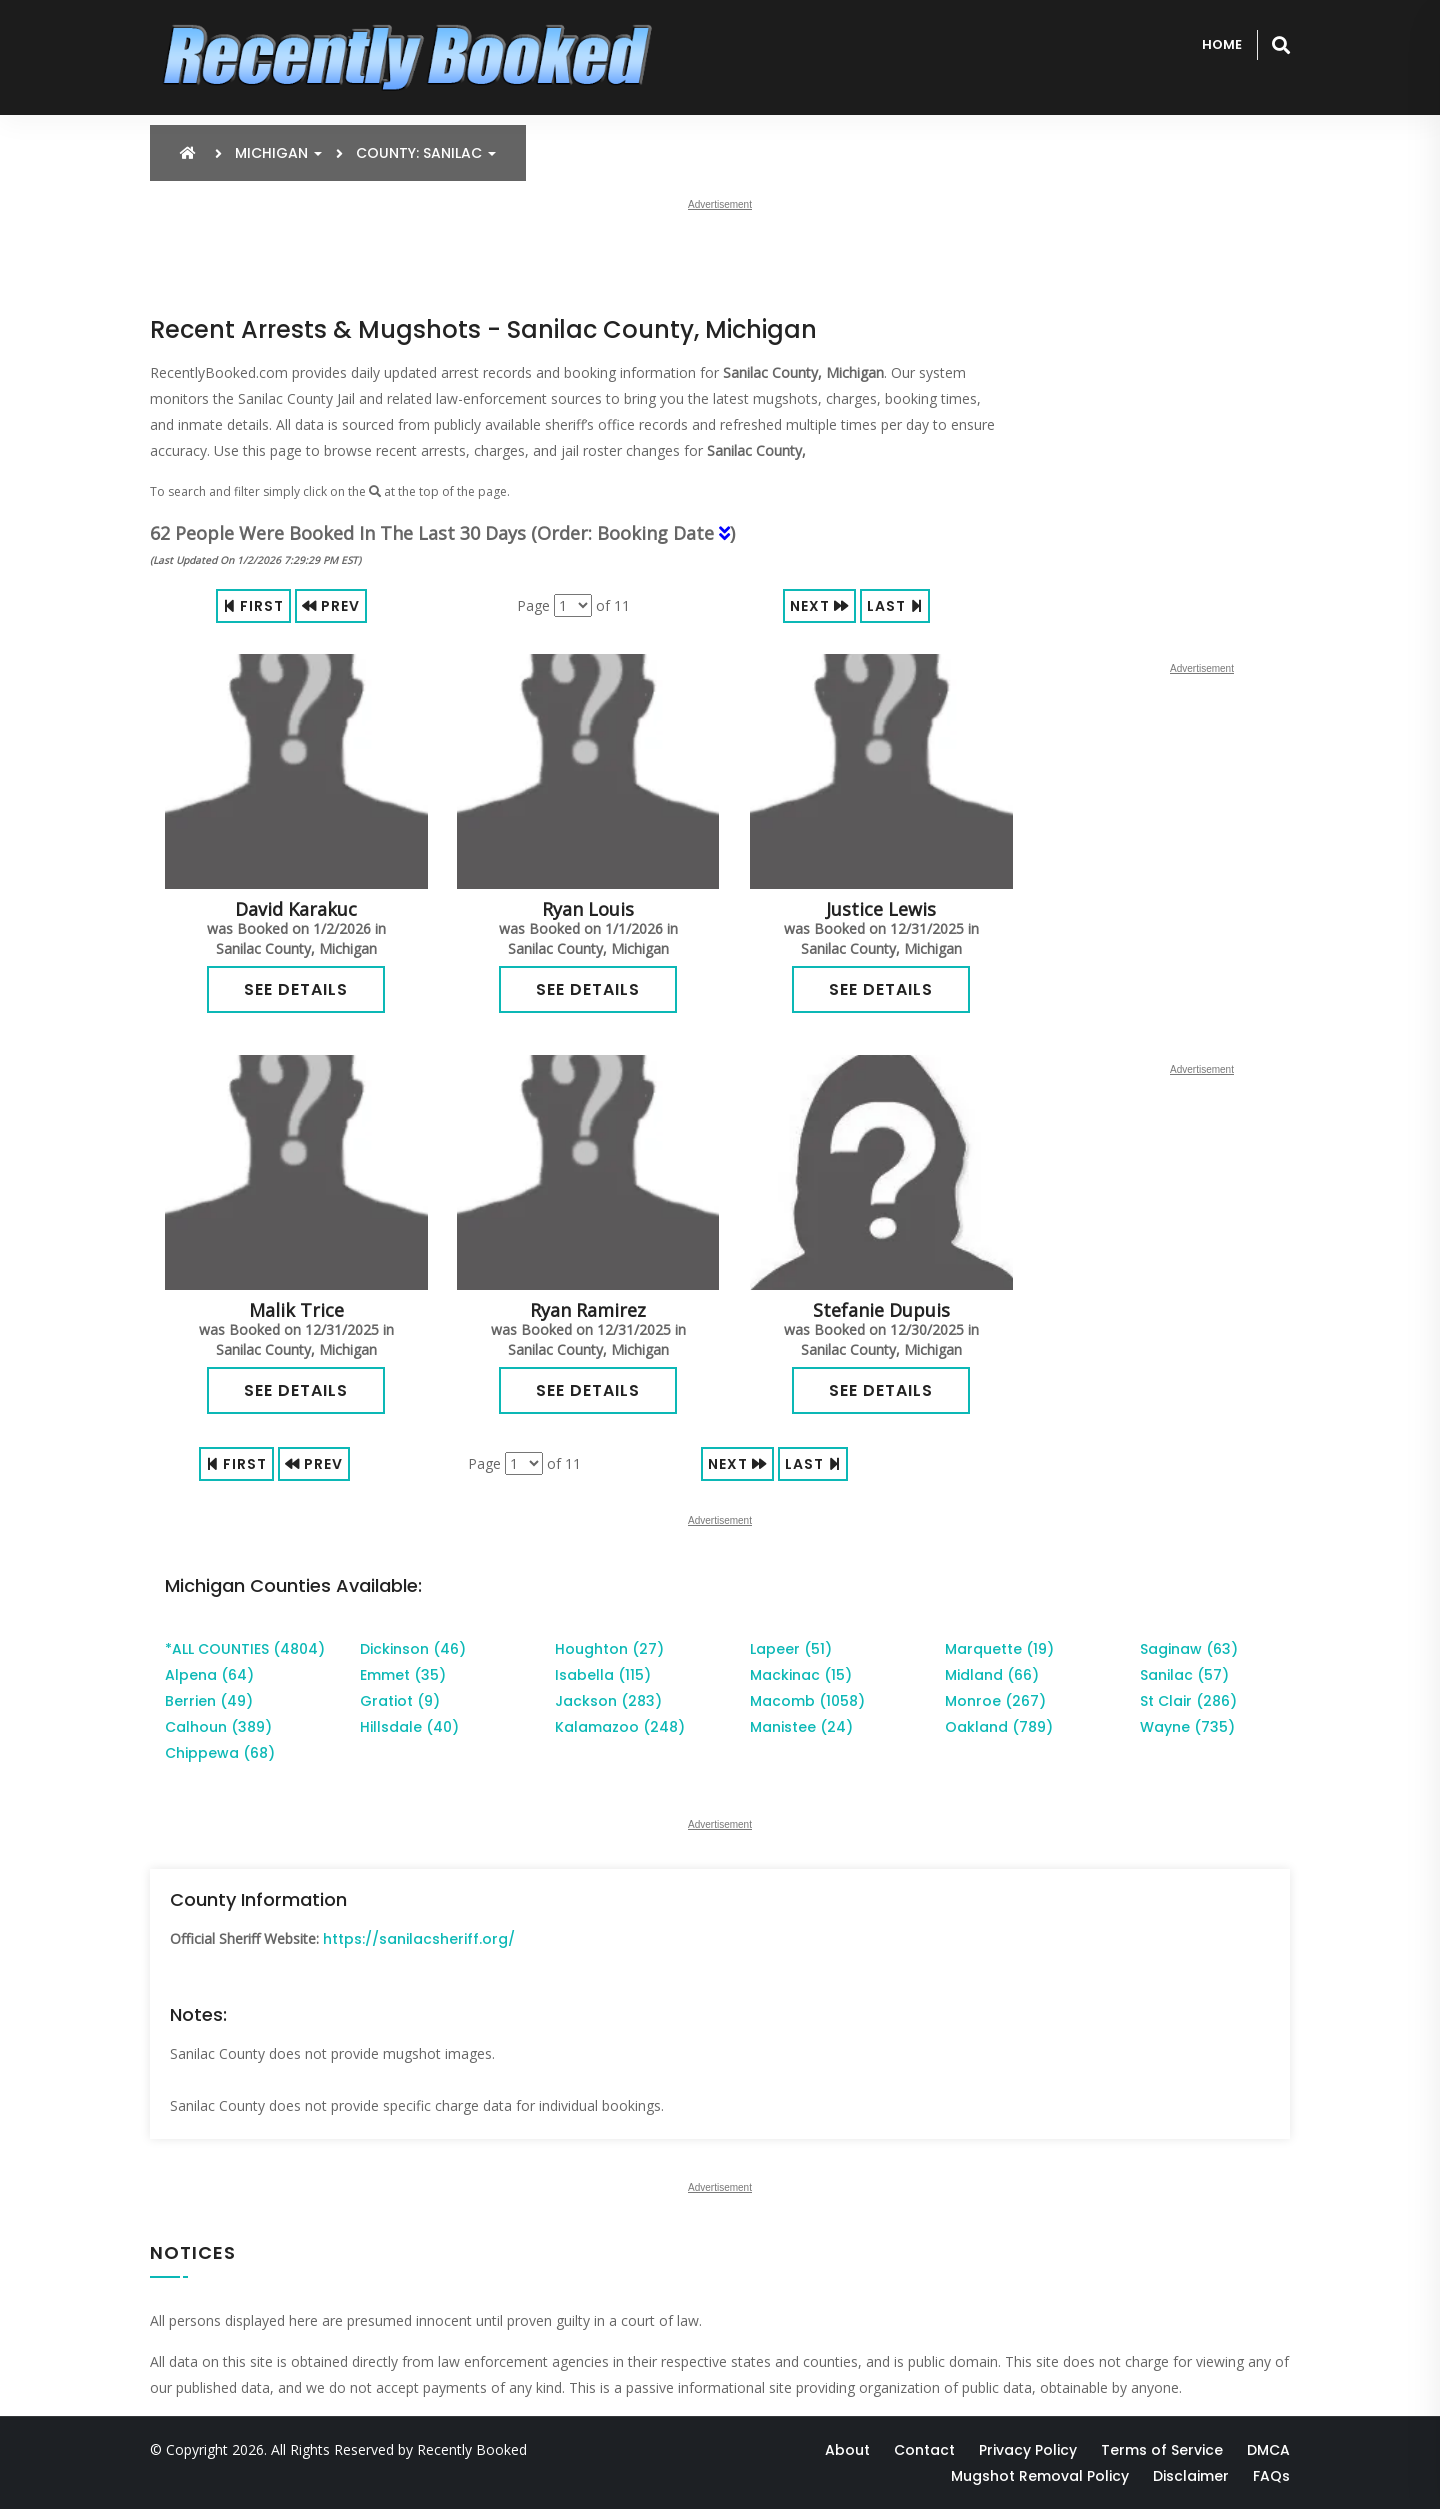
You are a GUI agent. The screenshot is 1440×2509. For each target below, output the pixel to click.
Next (819, 606)
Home (1222, 44)
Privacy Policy (1028, 2450)
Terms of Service (1162, 2450)
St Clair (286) (1188, 1701)
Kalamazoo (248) (620, 1727)
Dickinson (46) (413, 1649)
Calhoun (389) (218, 1727)
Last (895, 606)
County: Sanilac (426, 153)
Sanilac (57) (1184, 1675)
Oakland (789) (999, 1727)
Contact (924, 2450)
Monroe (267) (995, 1701)
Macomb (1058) (807, 1701)
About (847, 2450)
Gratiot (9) (400, 1701)
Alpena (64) (209, 1675)
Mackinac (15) (801, 1675)
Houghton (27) (609, 1649)
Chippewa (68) (220, 1753)
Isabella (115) (603, 1675)
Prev (331, 606)
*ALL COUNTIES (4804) (245, 1649)
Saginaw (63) (1189, 1649)
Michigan (278, 153)
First (253, 606)
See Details (296, 989)
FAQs (1271, 2476)
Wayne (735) (1187, 1727)
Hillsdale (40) (409, 1727)
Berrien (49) (209, 1701)
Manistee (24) (801, 1727)
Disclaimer (1191, 2476)
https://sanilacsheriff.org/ (419, 1939)
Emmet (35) (403, 1675)
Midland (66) (992, 1675)
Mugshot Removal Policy (1040, 2476)
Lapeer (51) (791, 1649)
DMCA (1268, 2450)
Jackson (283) (608, 1701)
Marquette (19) (999, 1649)
